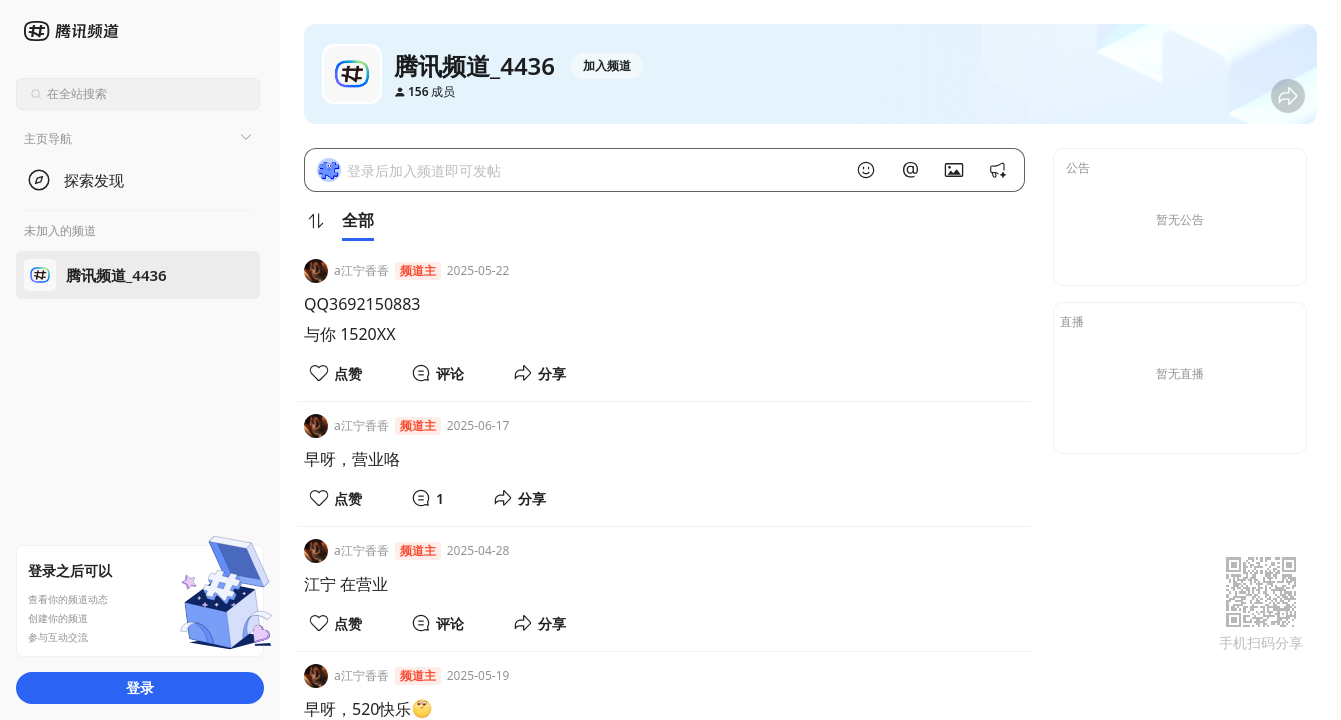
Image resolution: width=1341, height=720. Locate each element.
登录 (140, 687)
